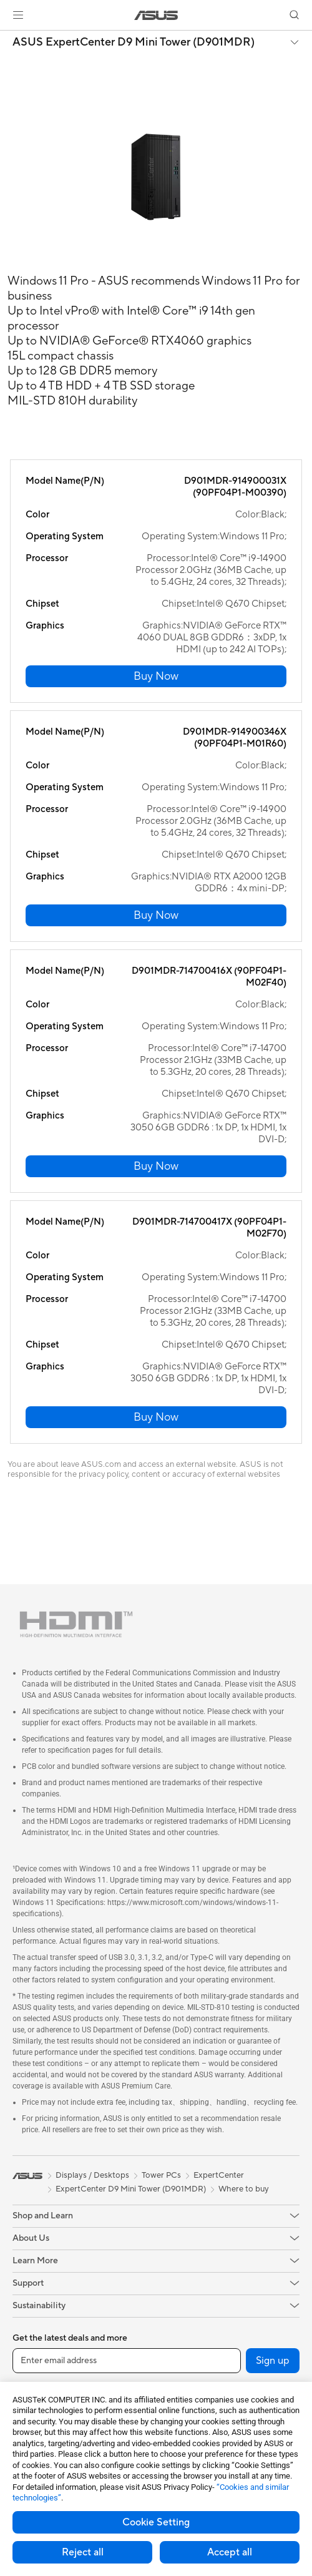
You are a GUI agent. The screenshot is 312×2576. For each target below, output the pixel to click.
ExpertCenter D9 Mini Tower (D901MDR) (131, 2189)
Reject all (83, 2552)
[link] (156, 15)
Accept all (229, 2552)
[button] (18, 15)
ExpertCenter (218, 2175)
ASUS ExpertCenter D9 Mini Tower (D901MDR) (133, 42)
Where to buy (243, 2189)
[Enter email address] (126, 2360)
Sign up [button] (273, 2360)
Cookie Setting (156, 2522)
